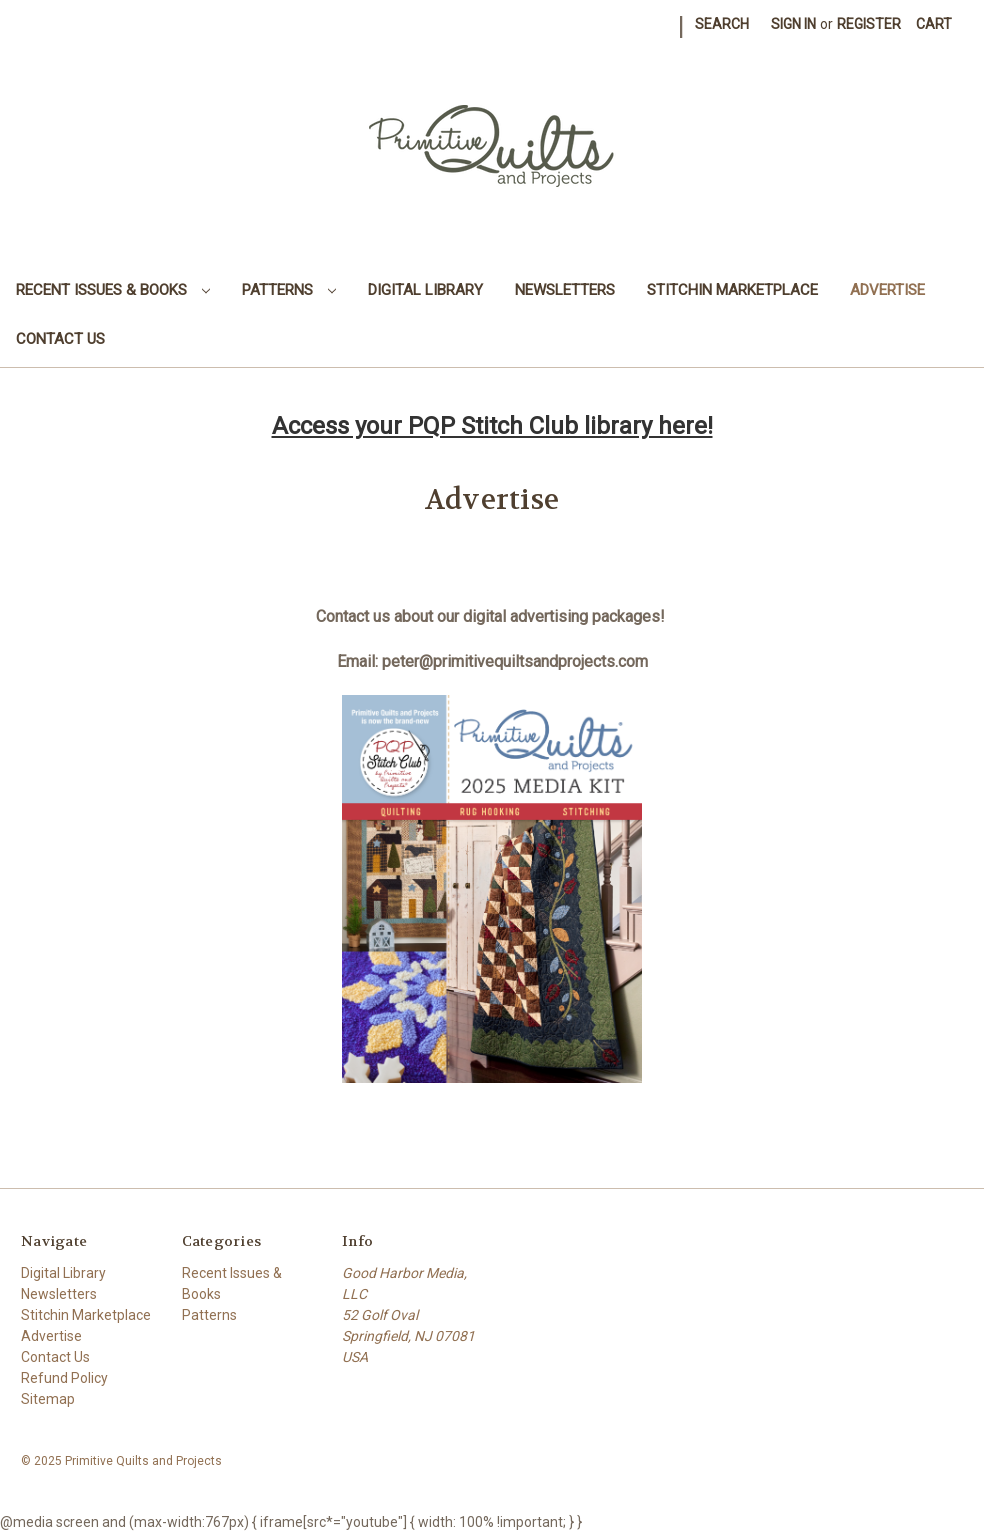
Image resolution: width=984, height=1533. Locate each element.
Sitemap (48, 1399)
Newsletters (565, 290)
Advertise (887, 290)
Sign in (793, 24)
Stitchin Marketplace (732, 290)
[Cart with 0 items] (934, 24)
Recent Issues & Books (113, 290)
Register (869, 24)
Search (722, 24)
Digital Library (425, 290)
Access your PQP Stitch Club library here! (492, 426)
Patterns (289, 290)
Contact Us (60, 339)
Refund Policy (64, 1378)
